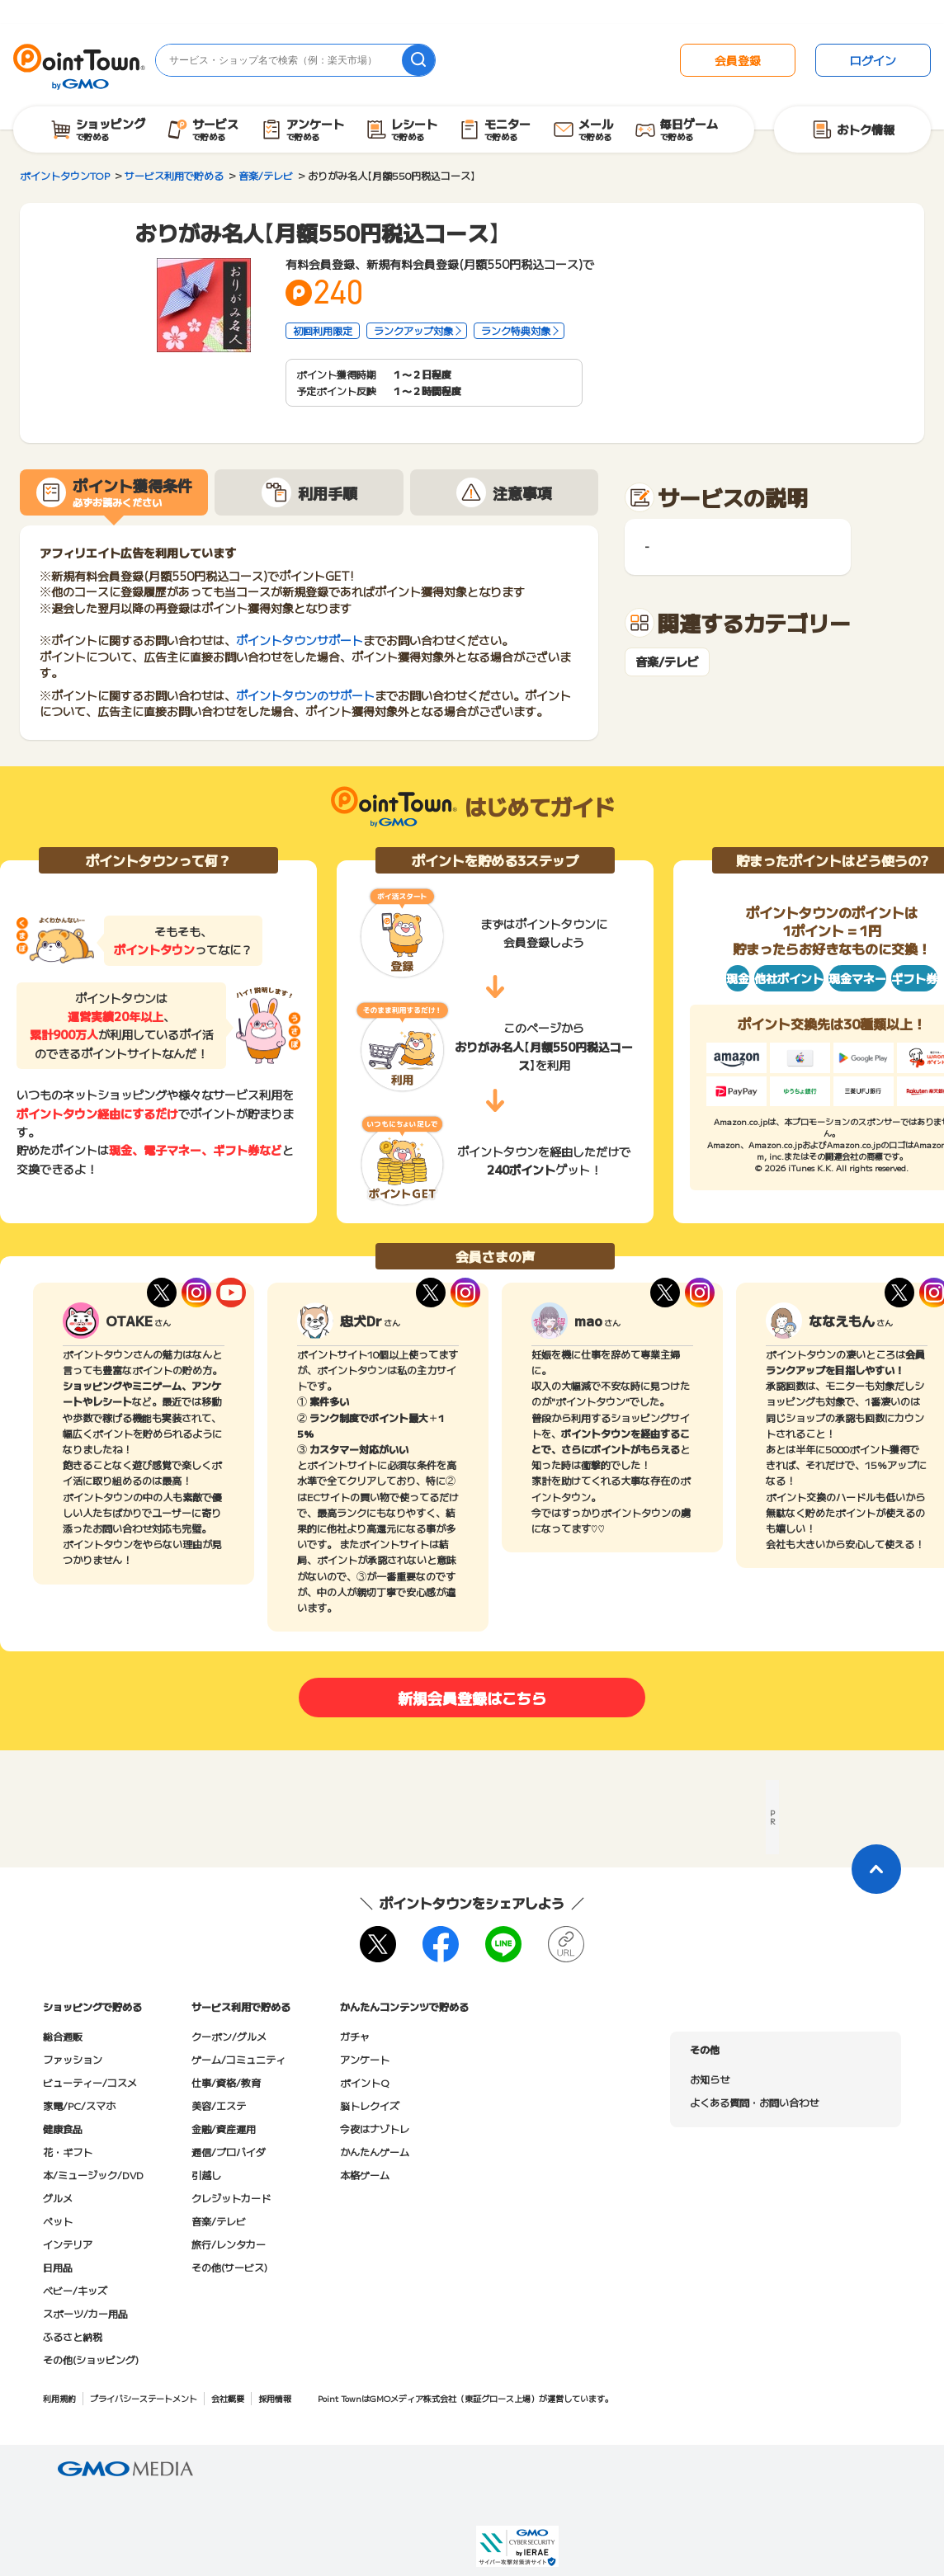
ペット (58, 2221)
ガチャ (355, 2036)
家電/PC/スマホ (79, 2105)
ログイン (873, 60)
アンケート (364, 2059)
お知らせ (709, 2079)
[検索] (418, 60)
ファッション (72, 2059)
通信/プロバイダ (228, 2152)
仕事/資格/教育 (226, 2082)
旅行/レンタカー (228, 2244)
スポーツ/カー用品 (85, 2313)
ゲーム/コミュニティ (238, 2059)
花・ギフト (67, 2152)
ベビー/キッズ (75, 2290)
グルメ (58, 2198)
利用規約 (59, 2398)
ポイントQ (364, 2082)
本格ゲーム (364, 2175)
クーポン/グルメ (229, 2036)
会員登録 (738, 60)
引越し (206, 2175)
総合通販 (63, 2036)
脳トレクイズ (369, 2105)
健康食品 (63, 2129)
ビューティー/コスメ (90, 2082)
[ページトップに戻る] (876, 1869)
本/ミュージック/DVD (93, 2175)
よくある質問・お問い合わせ (754, 2102)
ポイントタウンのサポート (305, 695)
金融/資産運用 (223, 2129)
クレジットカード (231, 2198)
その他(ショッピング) (91, 2359)
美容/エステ (218, 2105)
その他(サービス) (229, 2267)
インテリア (67, 2244)
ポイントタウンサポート (299, 640)
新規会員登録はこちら (472, 1697)
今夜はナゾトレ (374, 2129)
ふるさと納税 (72, 2336)
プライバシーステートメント (143, 2398)
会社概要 (227, 2398)
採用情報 (274, 2398)
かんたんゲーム (374, 2152)
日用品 (58, 2267)
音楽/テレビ (667, 662)
